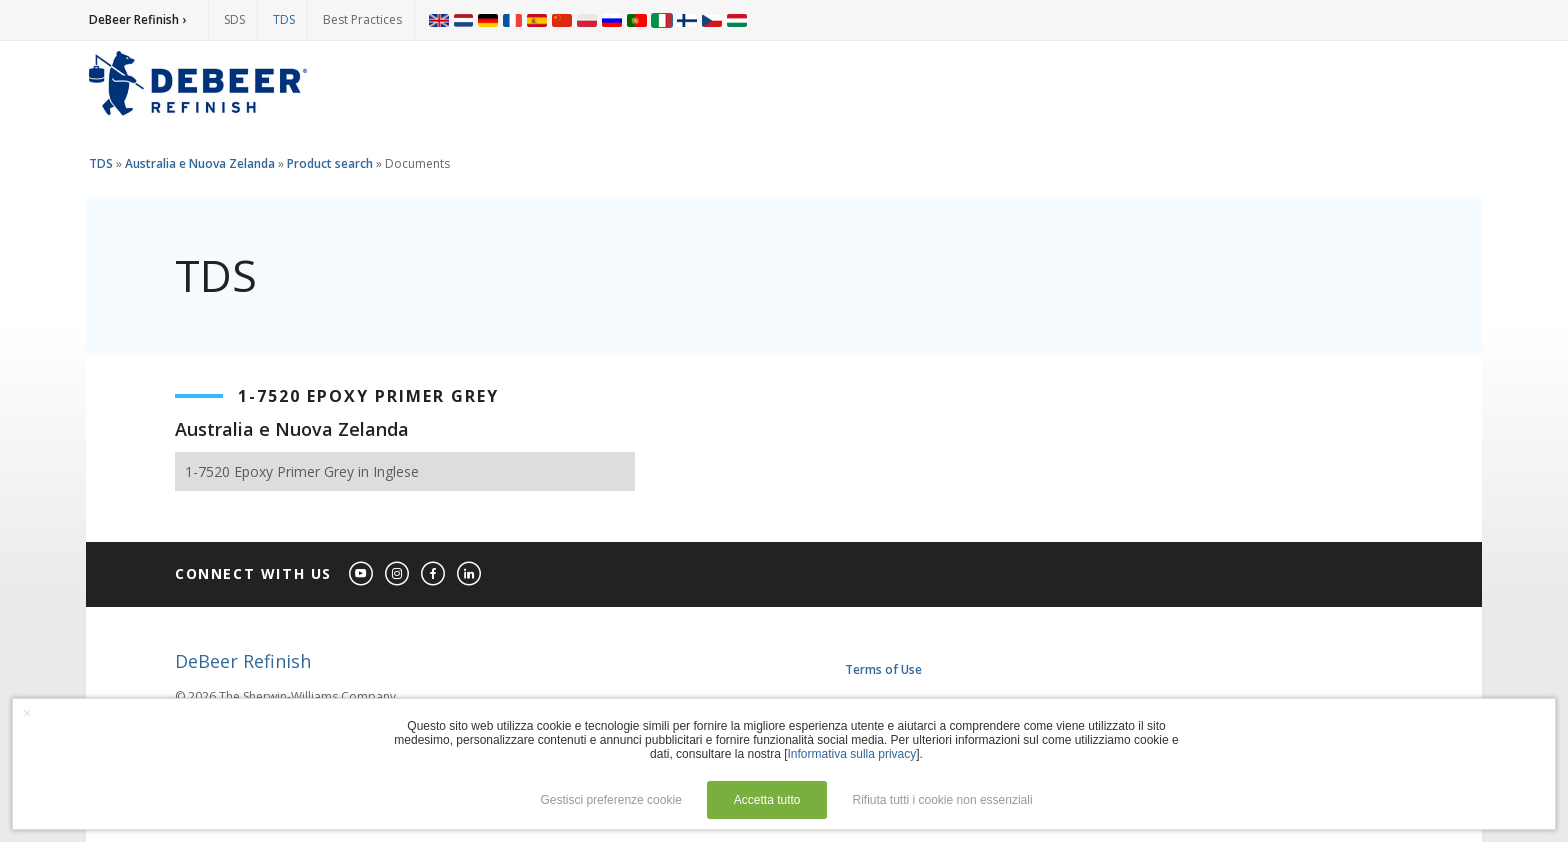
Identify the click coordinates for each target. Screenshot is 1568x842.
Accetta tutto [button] (767, 800)
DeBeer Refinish (243, 661)
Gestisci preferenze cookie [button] (610, 800)
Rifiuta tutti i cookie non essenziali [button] (943, 800)
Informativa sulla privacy (852, 754)
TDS (284, 19)
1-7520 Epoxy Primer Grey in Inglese (302, 471)
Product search (330, 163)
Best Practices (362, 19)
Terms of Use (883, 669)
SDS (234, 19)
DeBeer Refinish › (137, 19)
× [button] (27, 713)
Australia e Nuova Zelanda (200, 163)
